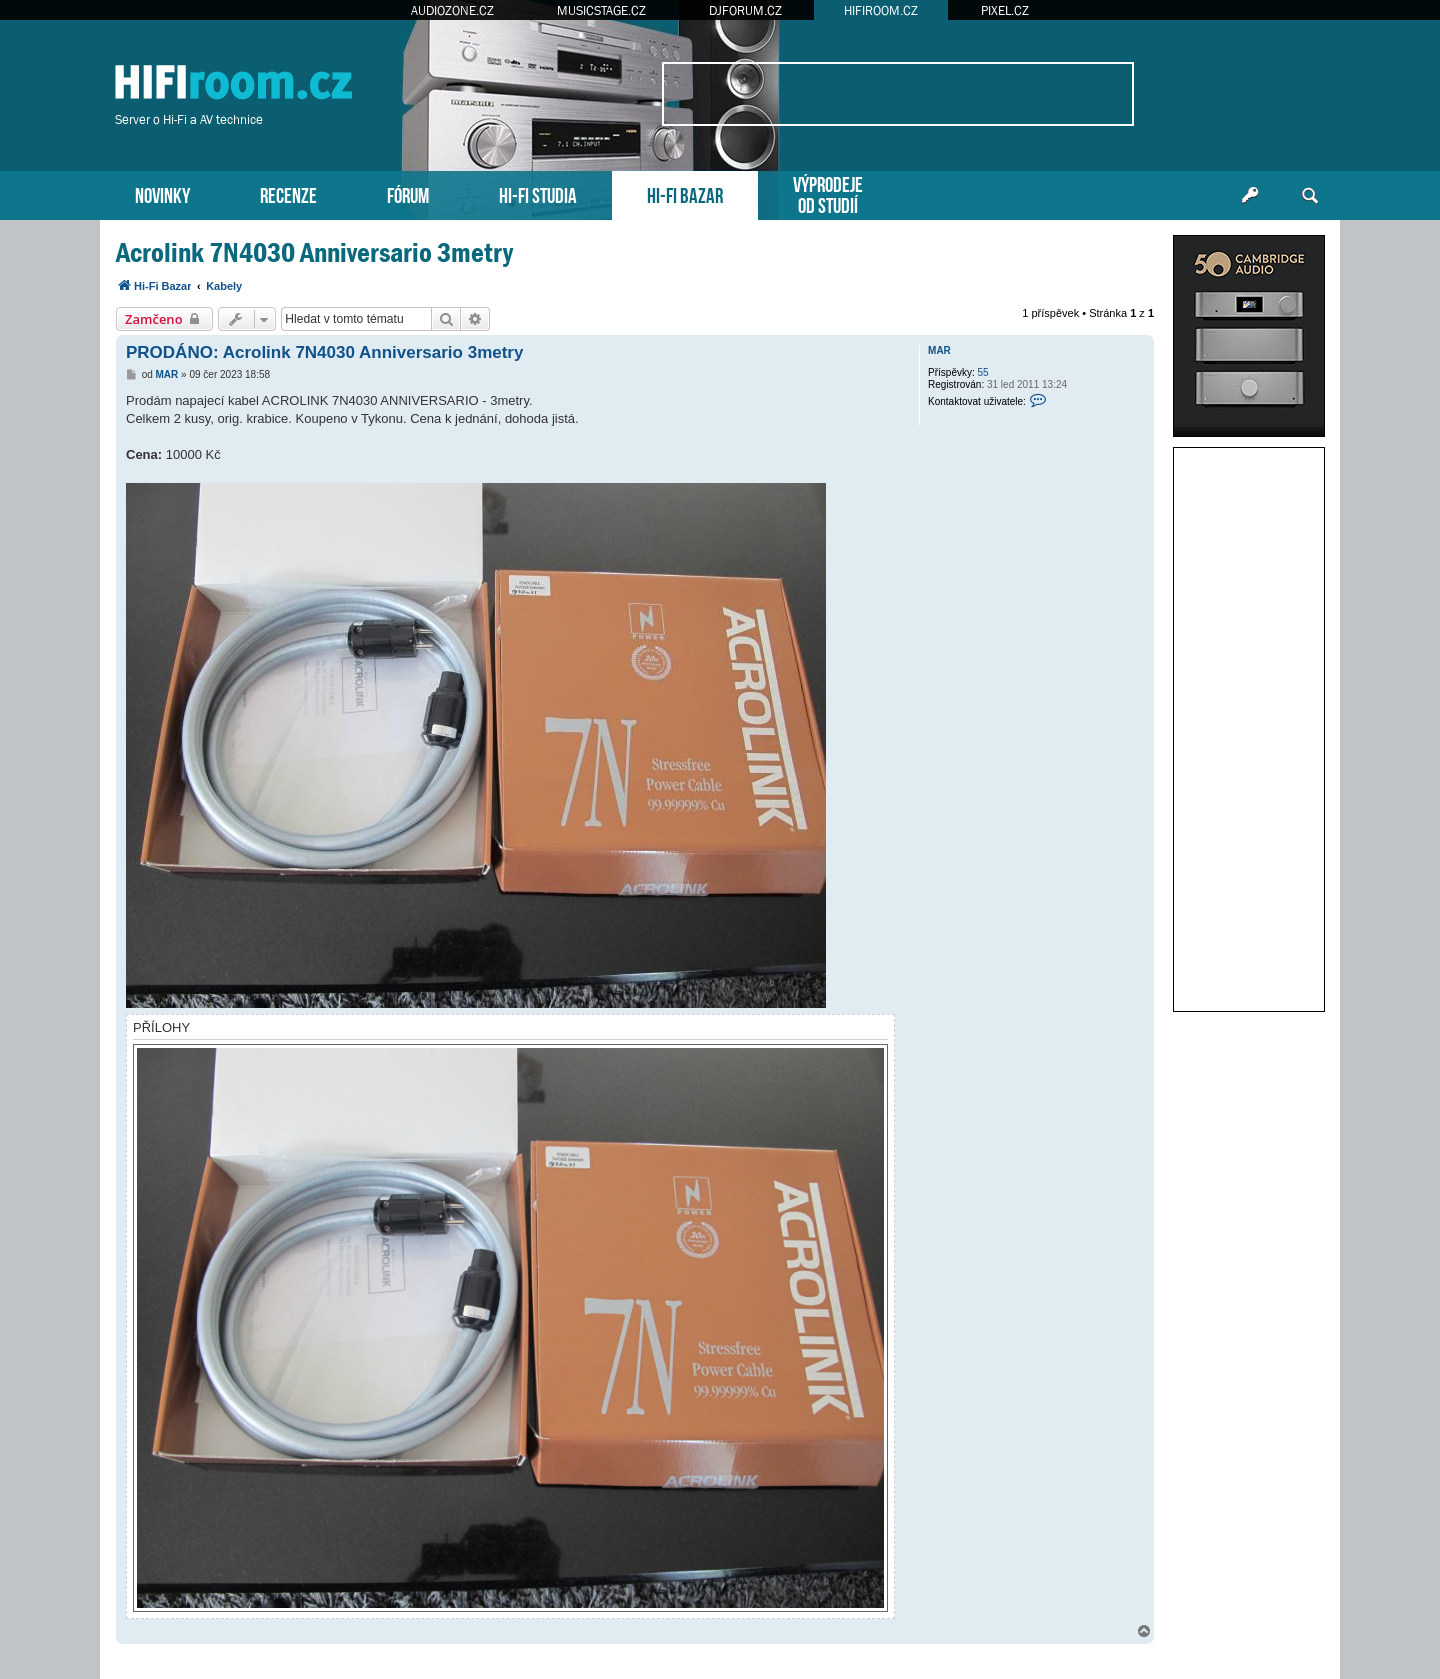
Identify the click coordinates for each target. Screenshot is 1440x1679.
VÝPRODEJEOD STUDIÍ (828, 193)
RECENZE (288, 193)
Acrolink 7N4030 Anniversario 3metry (314, 252)
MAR (939, 350)
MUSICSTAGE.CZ (601, 10)
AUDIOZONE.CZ (452, 10)
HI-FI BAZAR (685, 193)
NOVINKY (162, 193)
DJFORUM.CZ (745, 10)
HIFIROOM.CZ (881, 10)
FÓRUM (408, 193)
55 (983, 372)
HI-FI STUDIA (538, 193)
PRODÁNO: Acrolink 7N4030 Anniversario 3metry (324, 352)
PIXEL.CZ (1005, 10)
